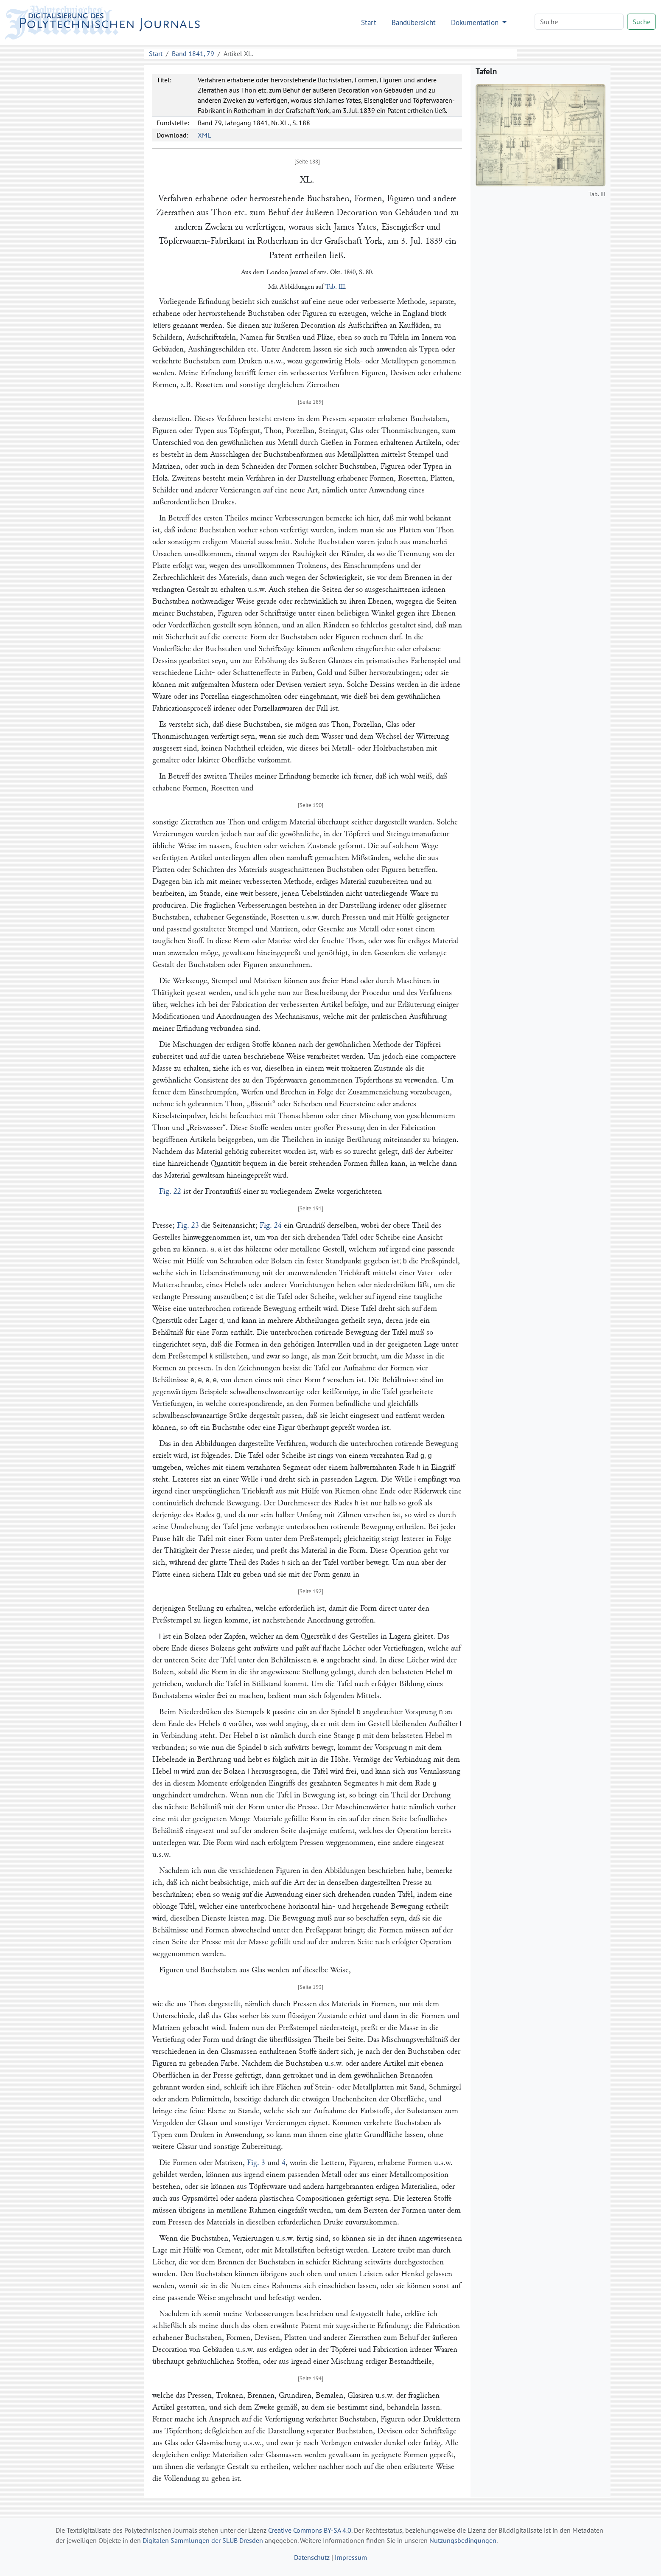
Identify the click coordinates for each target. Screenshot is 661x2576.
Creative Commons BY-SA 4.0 (309, 2530)
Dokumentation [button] (476, 22)
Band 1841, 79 (193, 53)
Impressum (351, 2557)
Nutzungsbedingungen (462, 2540)
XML (204, 135)
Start (368, 22)
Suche (641, 21)
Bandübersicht (414, 22)
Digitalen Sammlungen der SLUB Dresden (203, 2540)
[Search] (579, 22)
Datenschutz (312, 2557)
